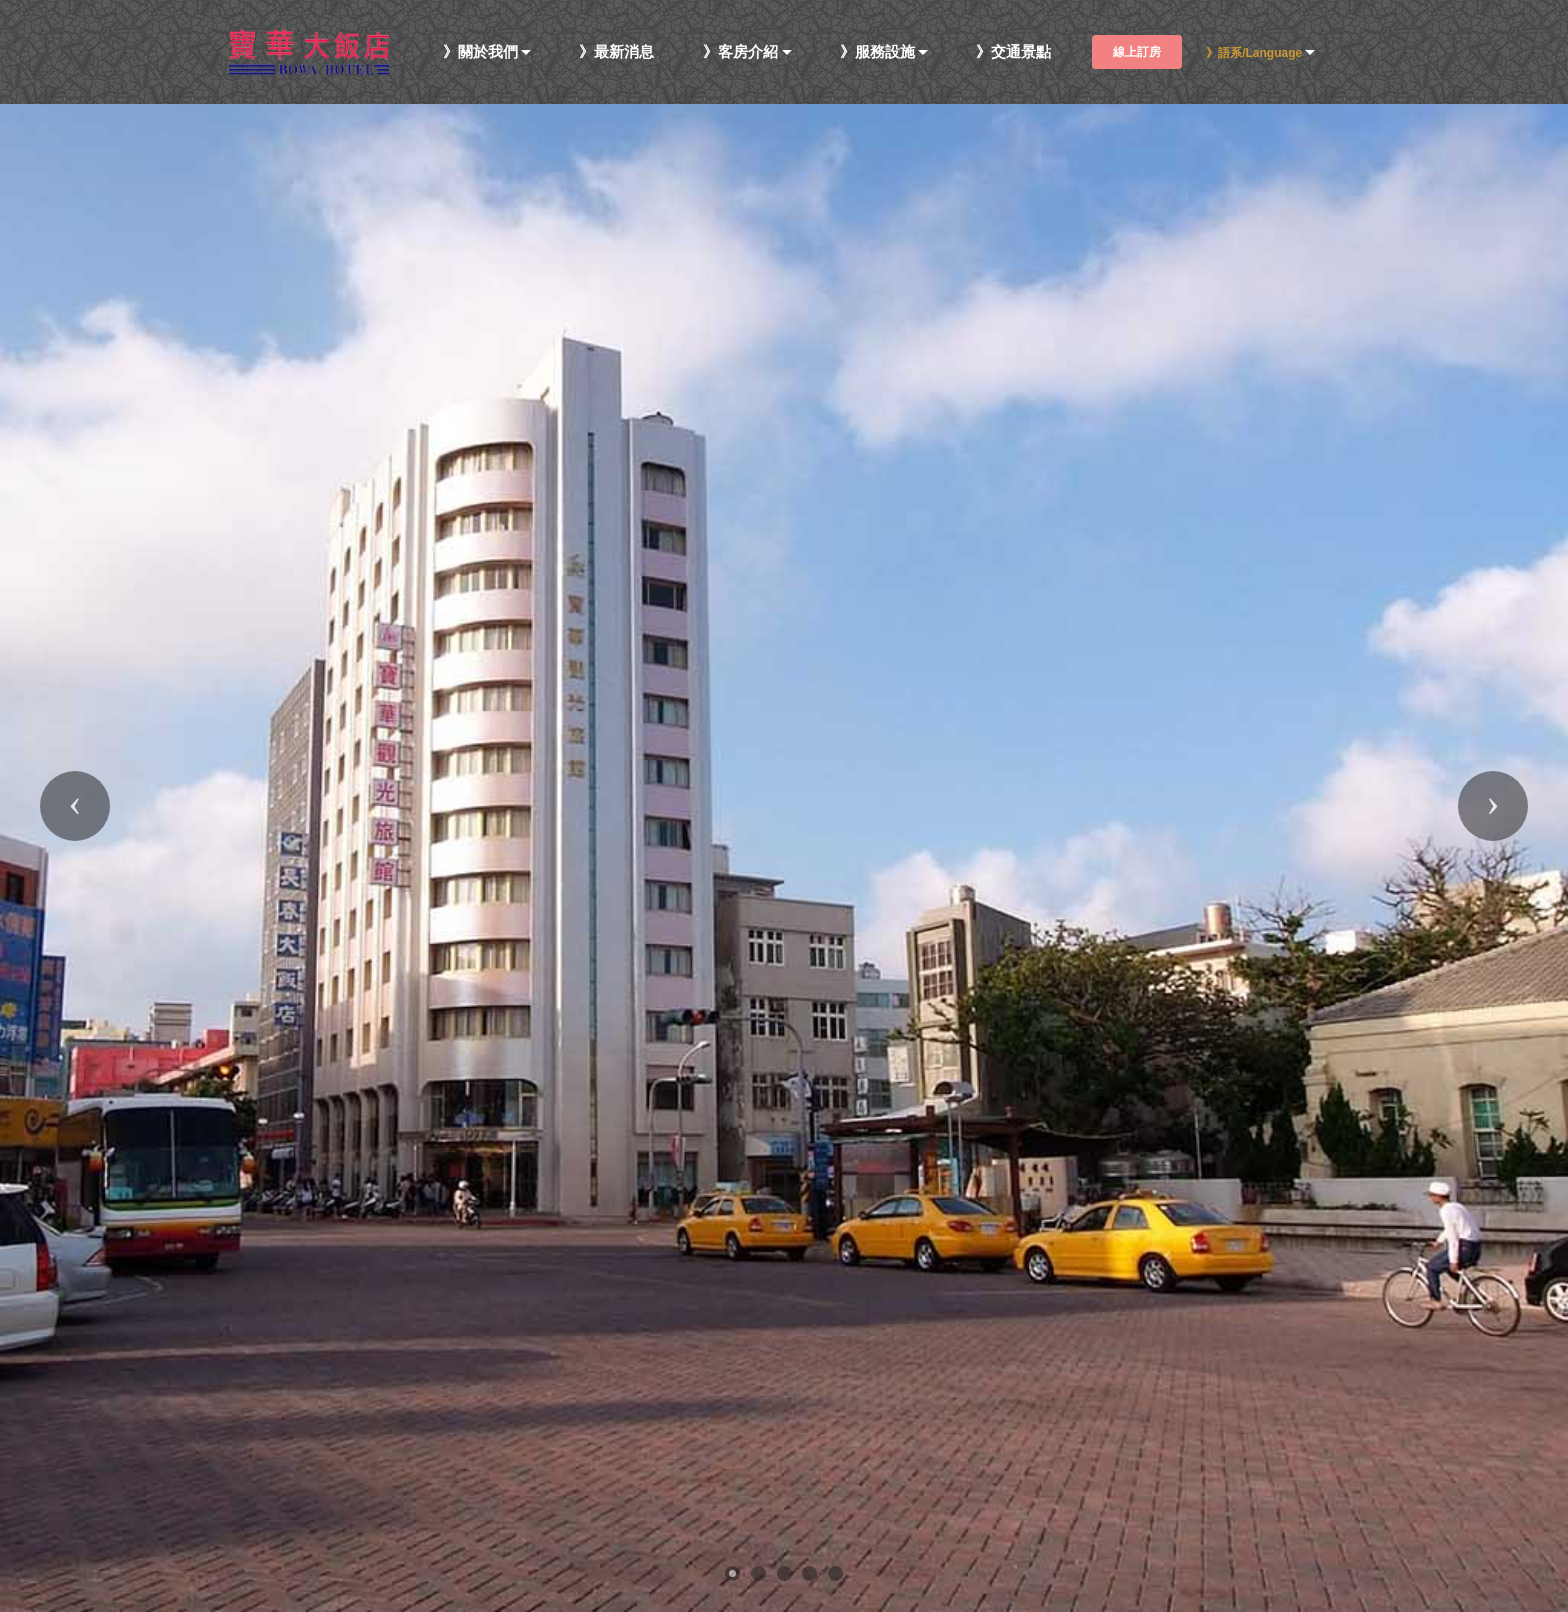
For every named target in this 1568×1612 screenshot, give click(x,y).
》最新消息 (616, 52)
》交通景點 (1013, 52)
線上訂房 (1137, 52)
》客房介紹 (740, 52)
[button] (75, 806)
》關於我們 (480, 52)
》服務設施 (877, 52)
